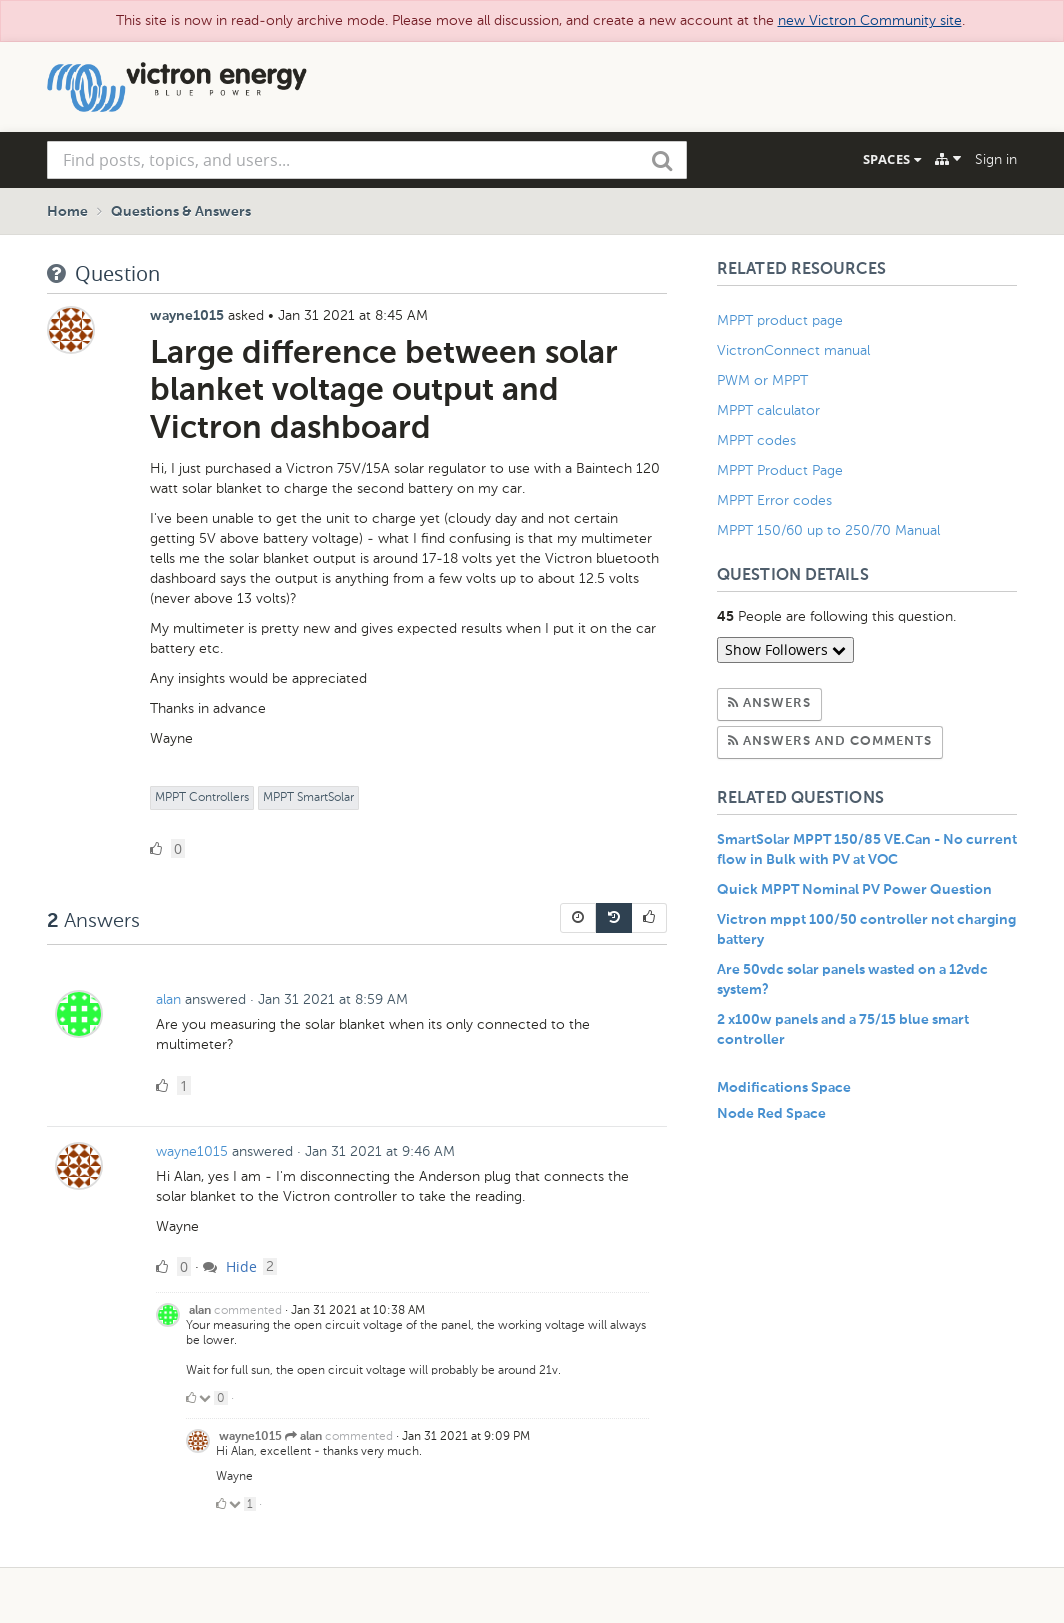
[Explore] (948, 159)
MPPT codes (756, 440)
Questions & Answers (181, 212)
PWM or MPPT (762, 380)
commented (248, 1310)
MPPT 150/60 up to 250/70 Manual (828, 530)
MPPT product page (780, 320)
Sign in (996, 159)
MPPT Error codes (774, 500)
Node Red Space (771, 1114)
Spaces (892, 159)
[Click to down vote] (206, 1398)
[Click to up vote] (191, 1398)
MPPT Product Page (780, 470)
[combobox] (367, 160)
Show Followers (785, 649)
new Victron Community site (870, 20)
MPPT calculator (768, 410)
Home (67, 212)
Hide (230, 1266)
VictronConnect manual (793, 350)
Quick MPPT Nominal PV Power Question (854, 890)
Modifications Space (784, 1088)
